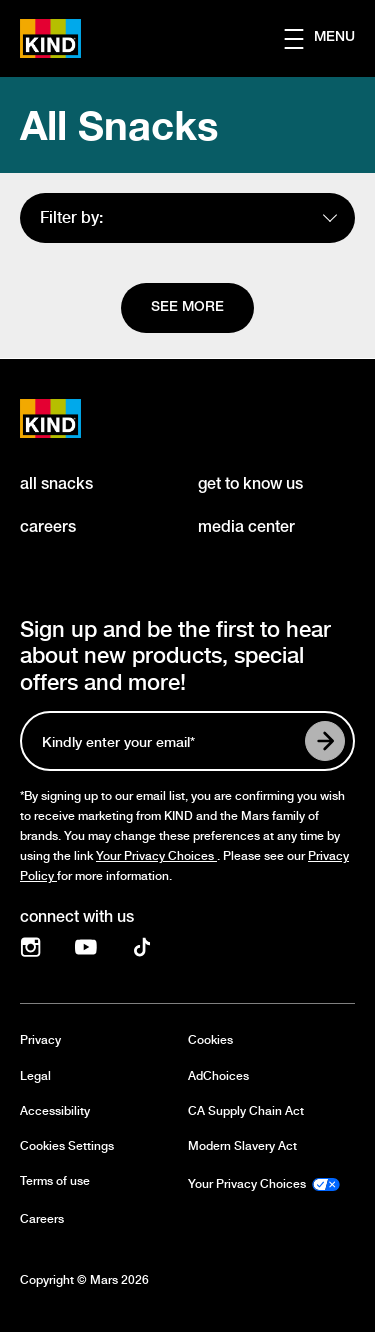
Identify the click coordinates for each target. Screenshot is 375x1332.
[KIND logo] (72, 418)
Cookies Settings (67, 1146)
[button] (329, 39)
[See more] (187, 308)
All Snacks (119, 125)
